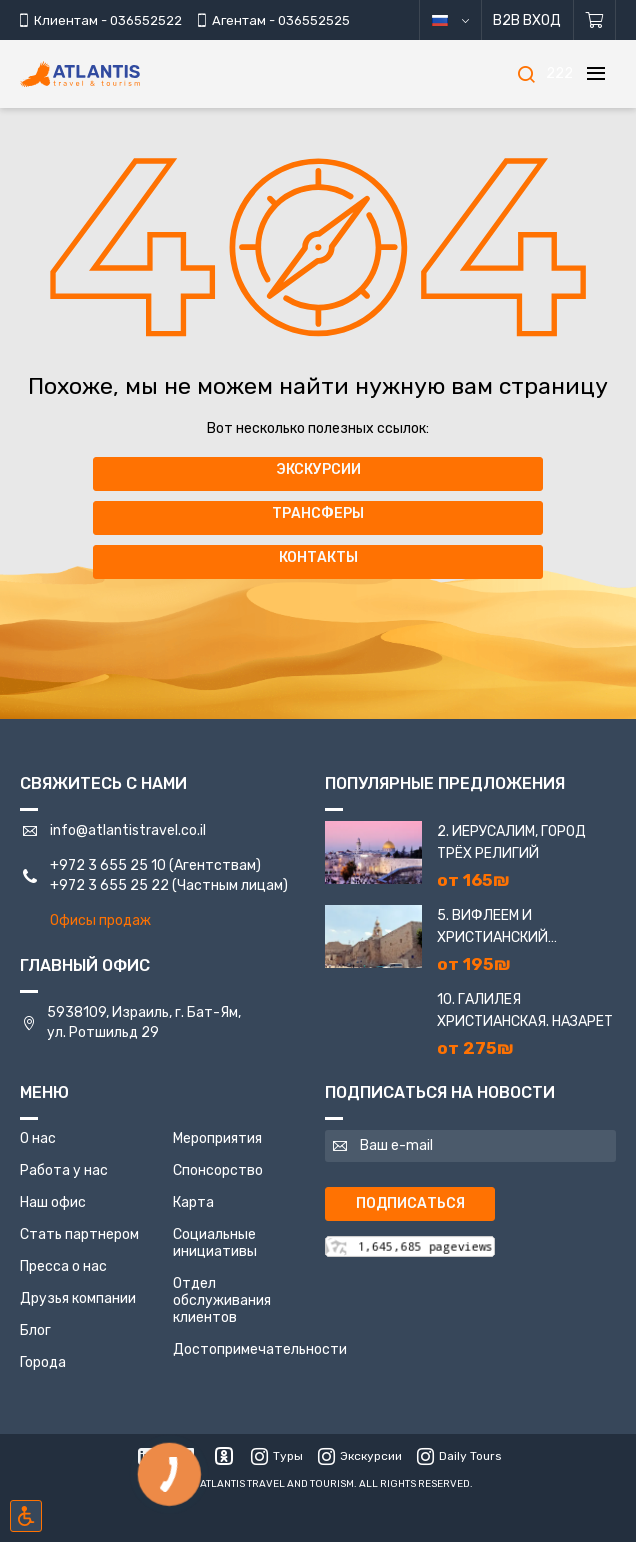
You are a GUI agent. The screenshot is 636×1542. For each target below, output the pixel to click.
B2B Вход (526, 20)
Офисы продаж (100, 920)
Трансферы (318, 513)
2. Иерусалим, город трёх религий (511, 842)
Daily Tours (459, 1456)
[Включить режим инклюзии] (26, 1516)
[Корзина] (594, 20)
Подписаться (410, 1203)
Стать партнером (79, 1234)
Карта (193, 1202)
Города (43, 1362)
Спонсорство (218, 1170)
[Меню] (596, 74)
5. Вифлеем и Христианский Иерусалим (492, 928)
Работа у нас (64, 1170)
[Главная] (110, 74)
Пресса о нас (63, 1266)
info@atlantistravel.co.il (128, 830)
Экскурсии (318, 469)
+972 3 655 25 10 (108, 865)
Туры (277, 1456)
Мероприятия (217, 1138)
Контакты (318, 557)
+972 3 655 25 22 (109, 885)
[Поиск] (526, 74)
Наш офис (53, 1202)
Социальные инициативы (215, 1243)
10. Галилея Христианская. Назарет (525, 1010)
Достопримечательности (260, 1349)
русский (463, 20)
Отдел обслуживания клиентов (222, 1300)
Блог (35, 1330)
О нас (38, 1138)
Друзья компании (78, 1298)
